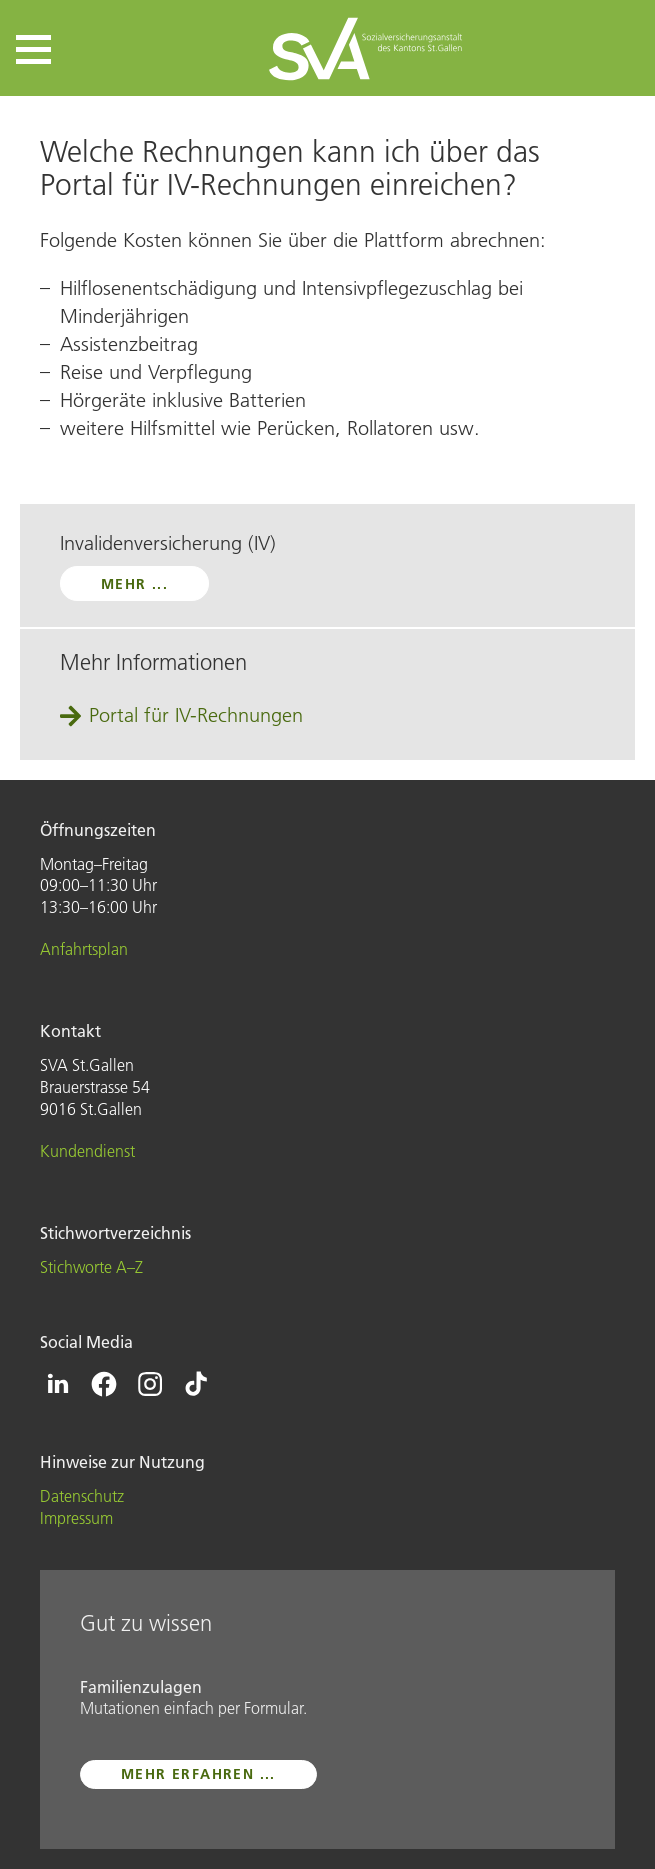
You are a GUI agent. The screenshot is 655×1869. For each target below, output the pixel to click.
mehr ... (134, 584)
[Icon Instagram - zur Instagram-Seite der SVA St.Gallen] (150, 1384)
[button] (33, 49)
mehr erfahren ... (198, 1774)
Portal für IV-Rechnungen (196, 715)
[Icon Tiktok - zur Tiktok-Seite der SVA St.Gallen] (196, 1384)
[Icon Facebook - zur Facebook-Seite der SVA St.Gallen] (104, 1384)
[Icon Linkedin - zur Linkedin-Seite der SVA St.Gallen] (58, 1384)
